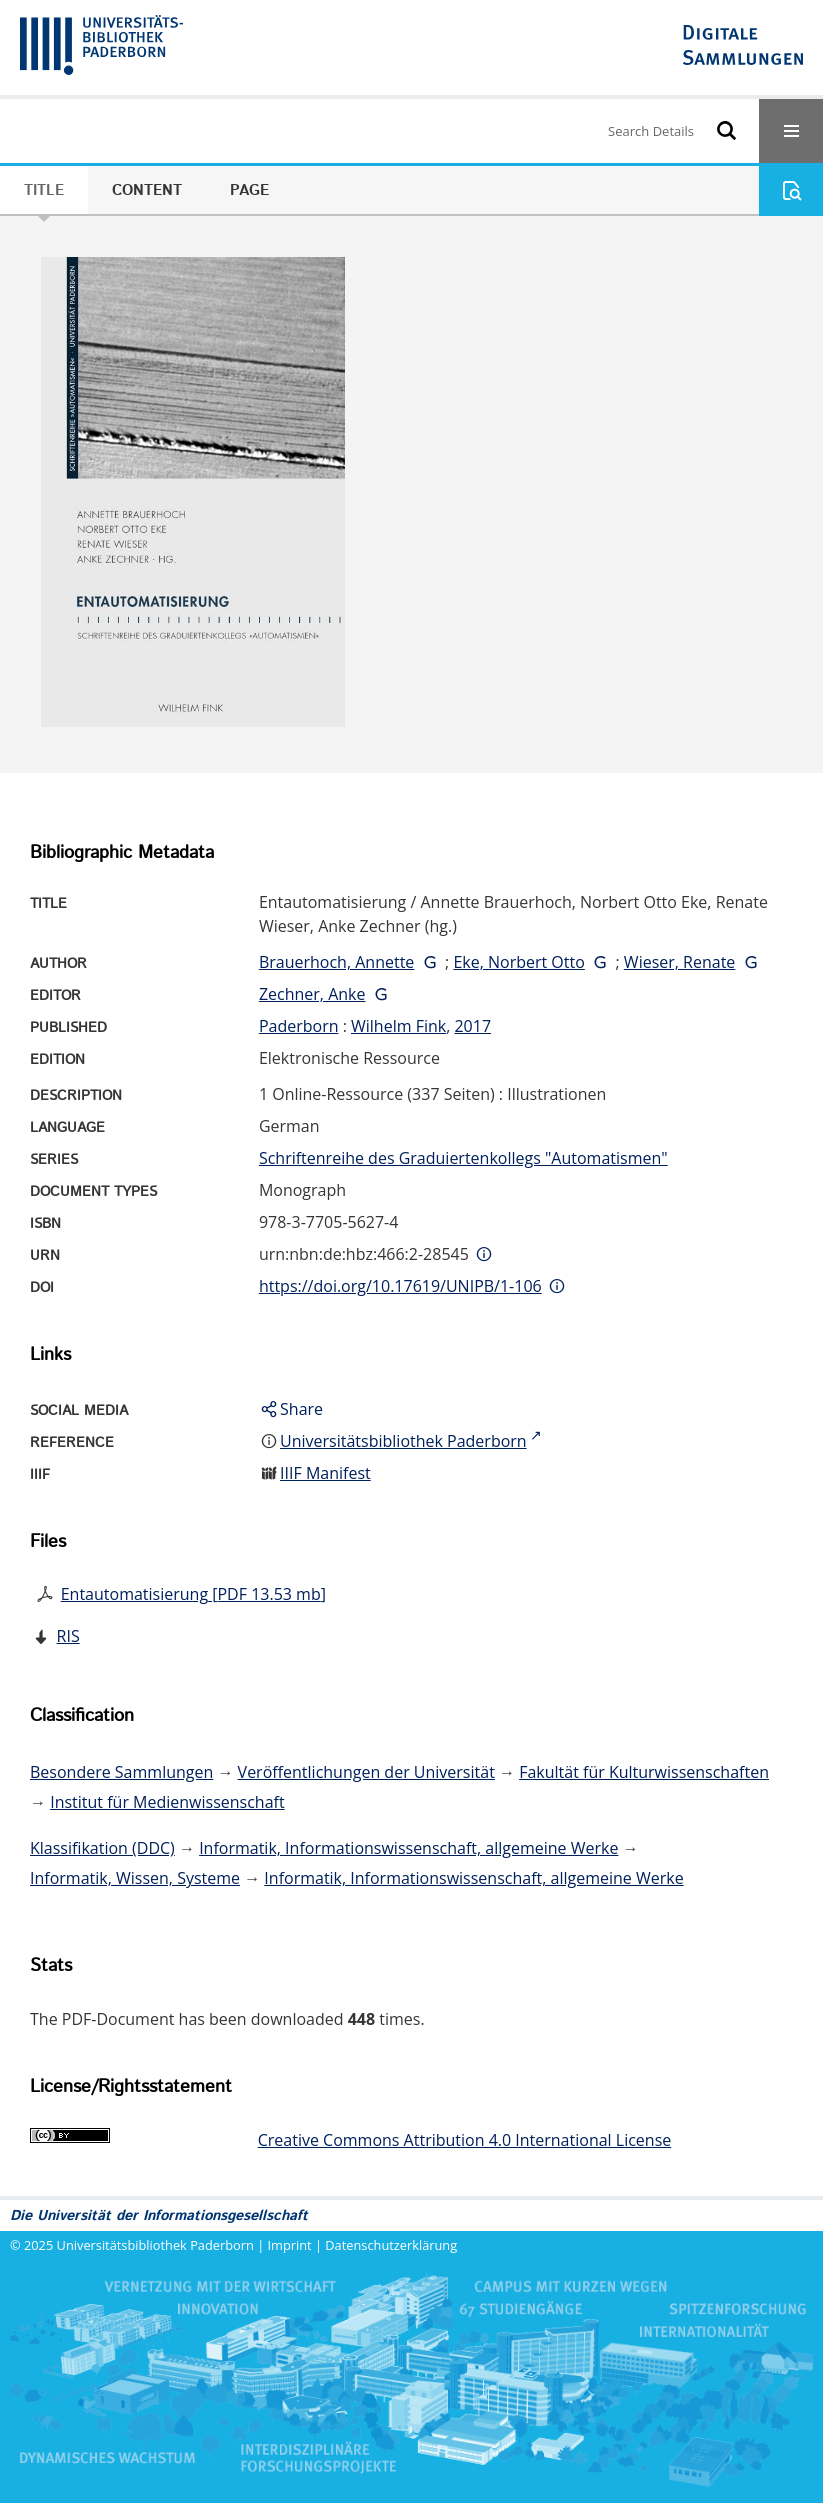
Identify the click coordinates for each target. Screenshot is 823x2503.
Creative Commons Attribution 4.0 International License (465, 2140)
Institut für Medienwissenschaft (167, 1802)
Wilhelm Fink (398, 1026)
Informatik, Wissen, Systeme (135, 1878)
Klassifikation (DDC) (102, 1848)
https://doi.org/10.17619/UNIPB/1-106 (400, 1286)
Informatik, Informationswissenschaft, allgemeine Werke (408, 1848)
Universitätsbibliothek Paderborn (155, 2245)
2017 (472, 1026)
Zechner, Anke (312, 994)
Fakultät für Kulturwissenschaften (644, 1772)
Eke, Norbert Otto (518, 962)
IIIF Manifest (325, 1473)
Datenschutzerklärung (391, 2245)
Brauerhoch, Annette (336, 962)
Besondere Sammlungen (121, 1772)
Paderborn (299, 1026)
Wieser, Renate (680, 962)
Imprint (290, 2245)
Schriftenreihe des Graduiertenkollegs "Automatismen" (463, 1158)
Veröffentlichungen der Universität (366, 1772)
